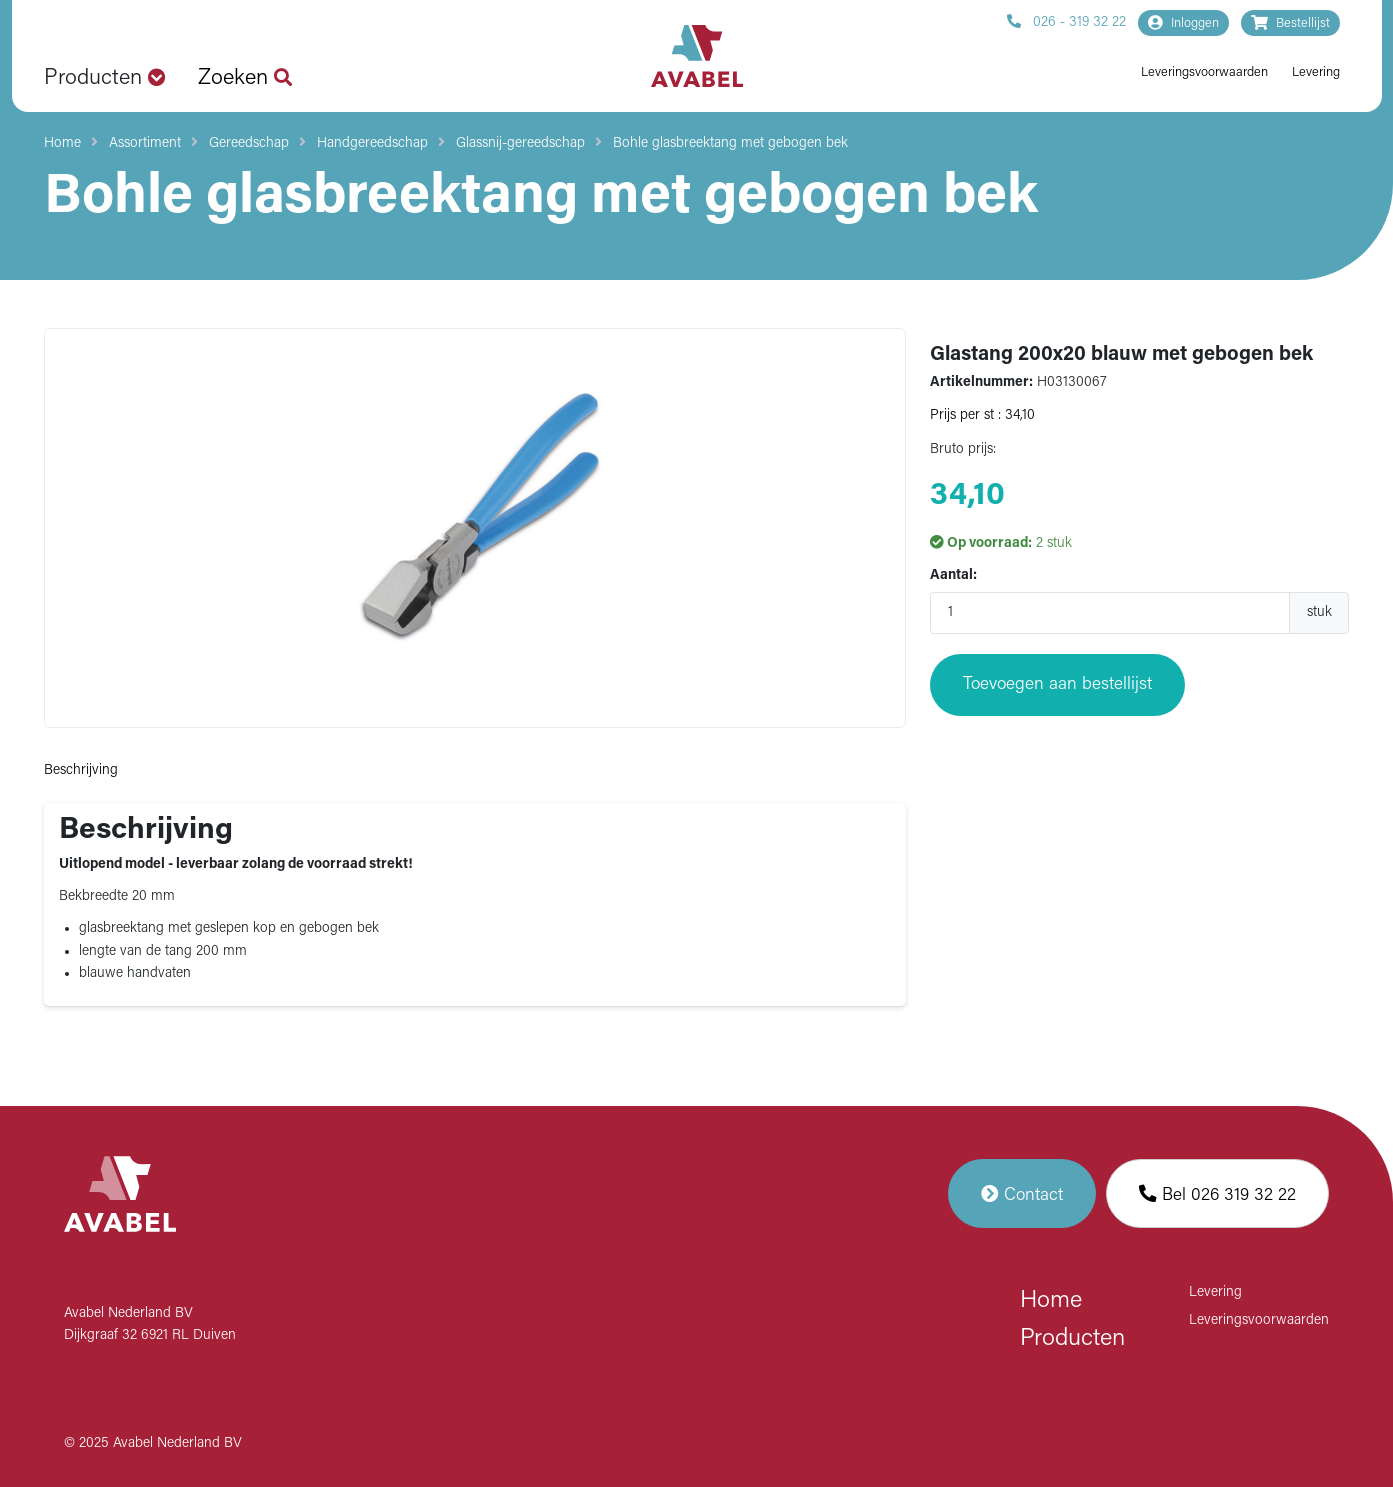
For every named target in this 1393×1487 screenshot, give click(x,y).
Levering (1316, 72)
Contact (1022, 1193)
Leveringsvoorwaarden (1204, 72)
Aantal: (953, 575)
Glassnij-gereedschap (520, 143)
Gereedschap (249, 143)
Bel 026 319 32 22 (1217, 1193)
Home (62, 143)
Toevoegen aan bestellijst (1057, 684)
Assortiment (145, 143)
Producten (1072, 1339)
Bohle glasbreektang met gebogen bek (730, 143)
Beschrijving (81, 770)
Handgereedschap (372, 143)
